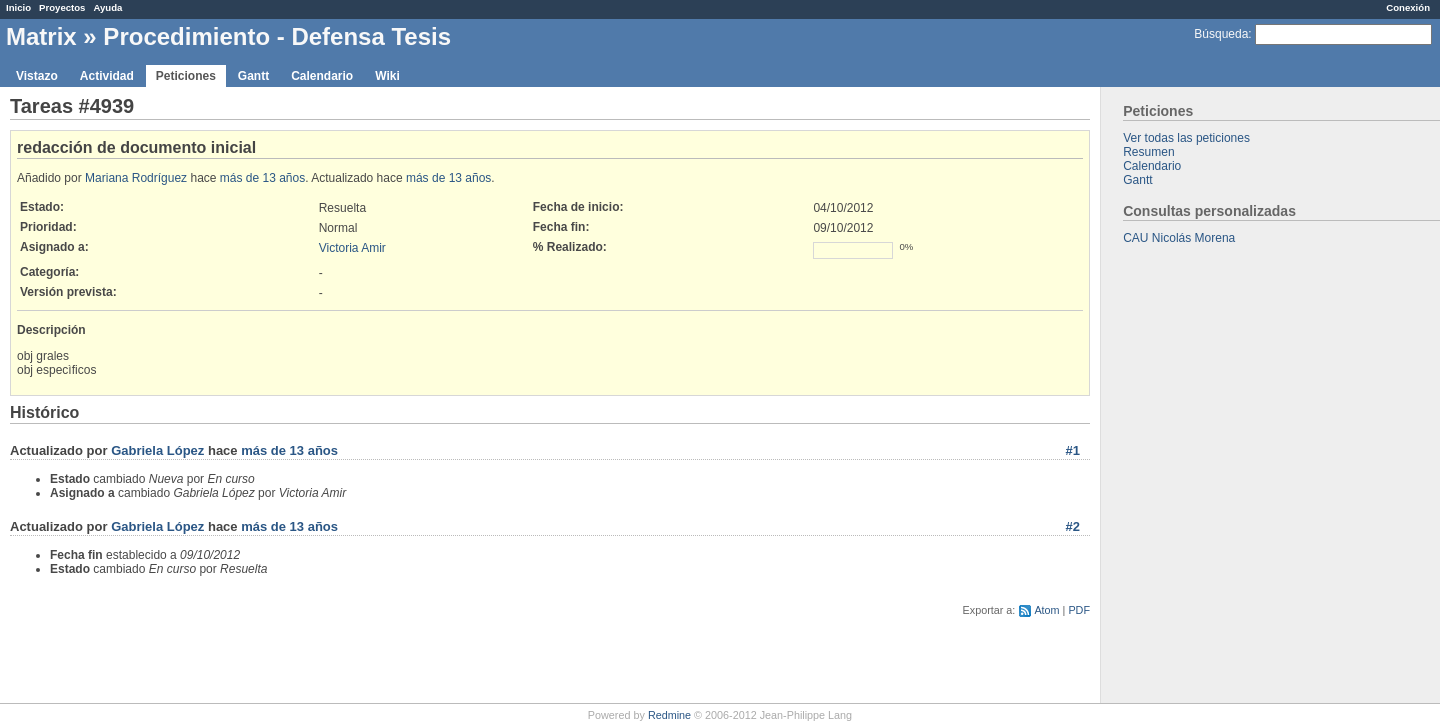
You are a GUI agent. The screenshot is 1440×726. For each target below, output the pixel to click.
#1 (1073, 450)
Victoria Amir (352, 248)
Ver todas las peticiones (1186, 138)
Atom (1046, 610)
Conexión (1408, 7)
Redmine (669, 715)
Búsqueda (1221, 34)
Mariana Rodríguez (136, 178)
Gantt (253, 76)
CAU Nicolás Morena (1179, 238)
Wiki (387, 76)
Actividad (107, 76)
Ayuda (107, 7)
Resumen (1148, 152)
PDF (1079, 610)
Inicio (18, 7)
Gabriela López (157, 450)
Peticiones (186, 76)
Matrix (41, 36)
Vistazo (37, 76)
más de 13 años (262, 178)
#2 (1073, 526)
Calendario (322, 76)
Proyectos (62, 7)
